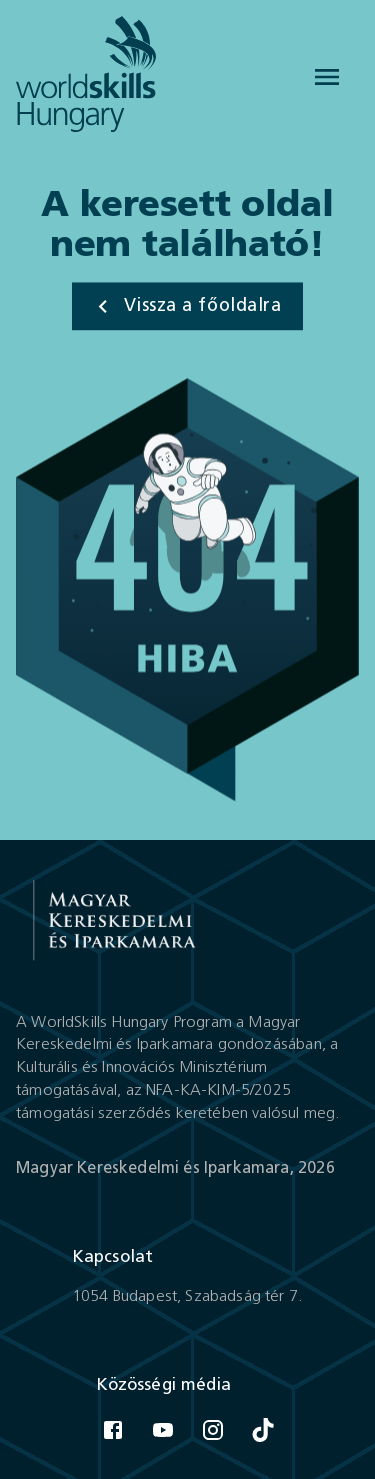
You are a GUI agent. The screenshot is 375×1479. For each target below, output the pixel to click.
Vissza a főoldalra (185, 307)
